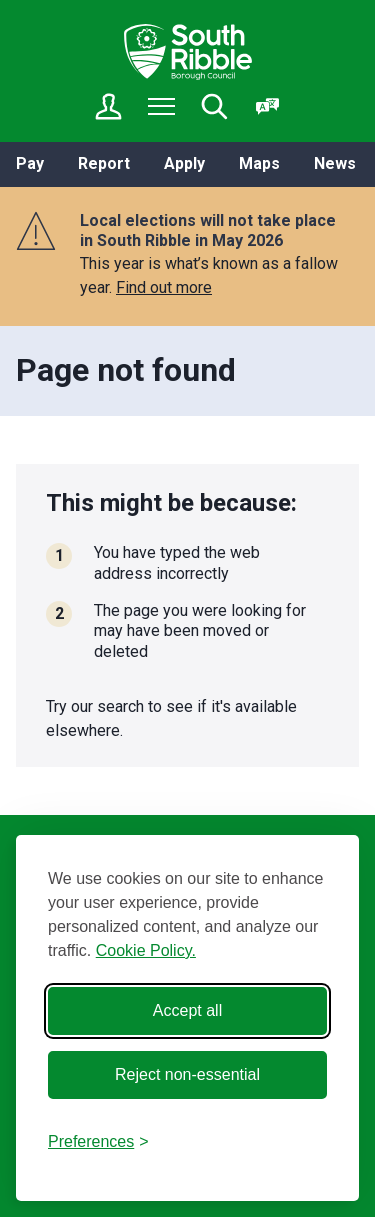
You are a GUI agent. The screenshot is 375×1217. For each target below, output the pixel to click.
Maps (259, 163)
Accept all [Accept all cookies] (187, 1010)
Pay (30, 163)
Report (104, 163)
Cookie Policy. (146, 950)
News (335, 163)
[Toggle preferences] (98, 1142)
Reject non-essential (187, 1074)
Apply (184, 163)
